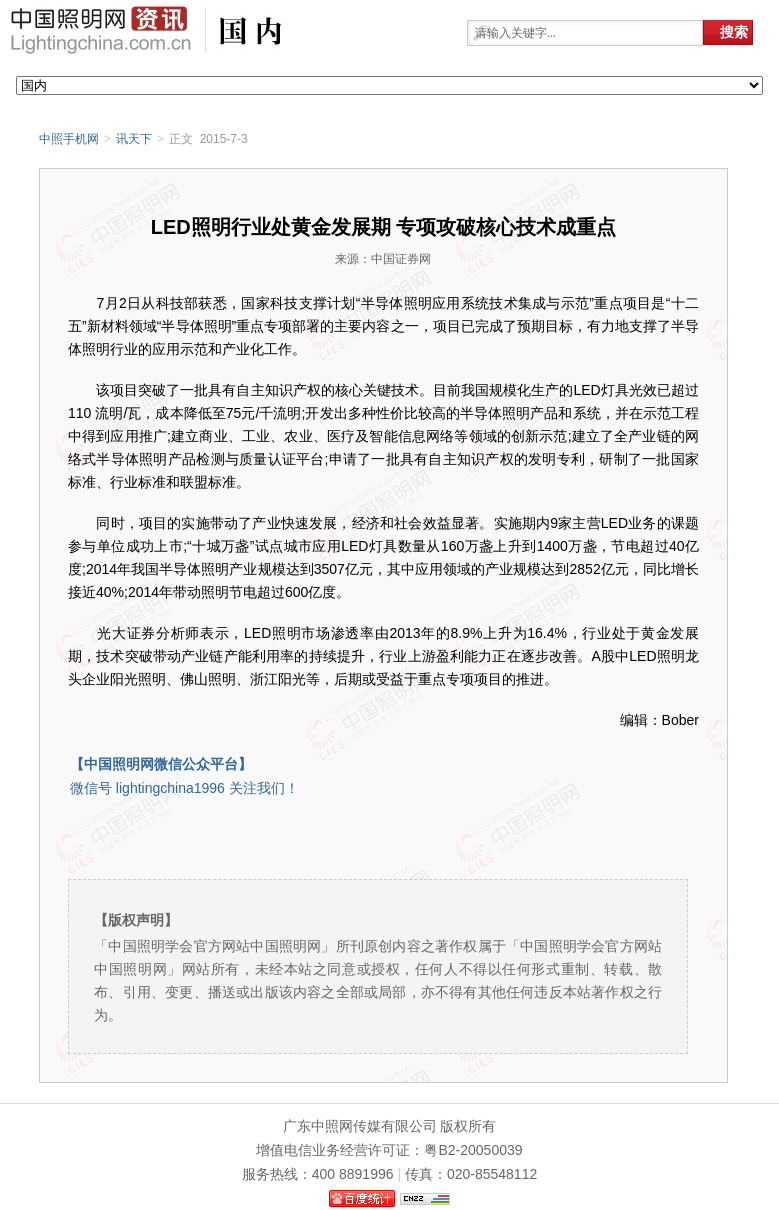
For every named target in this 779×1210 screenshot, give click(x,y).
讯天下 (134, 139)
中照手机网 (69, 139)
